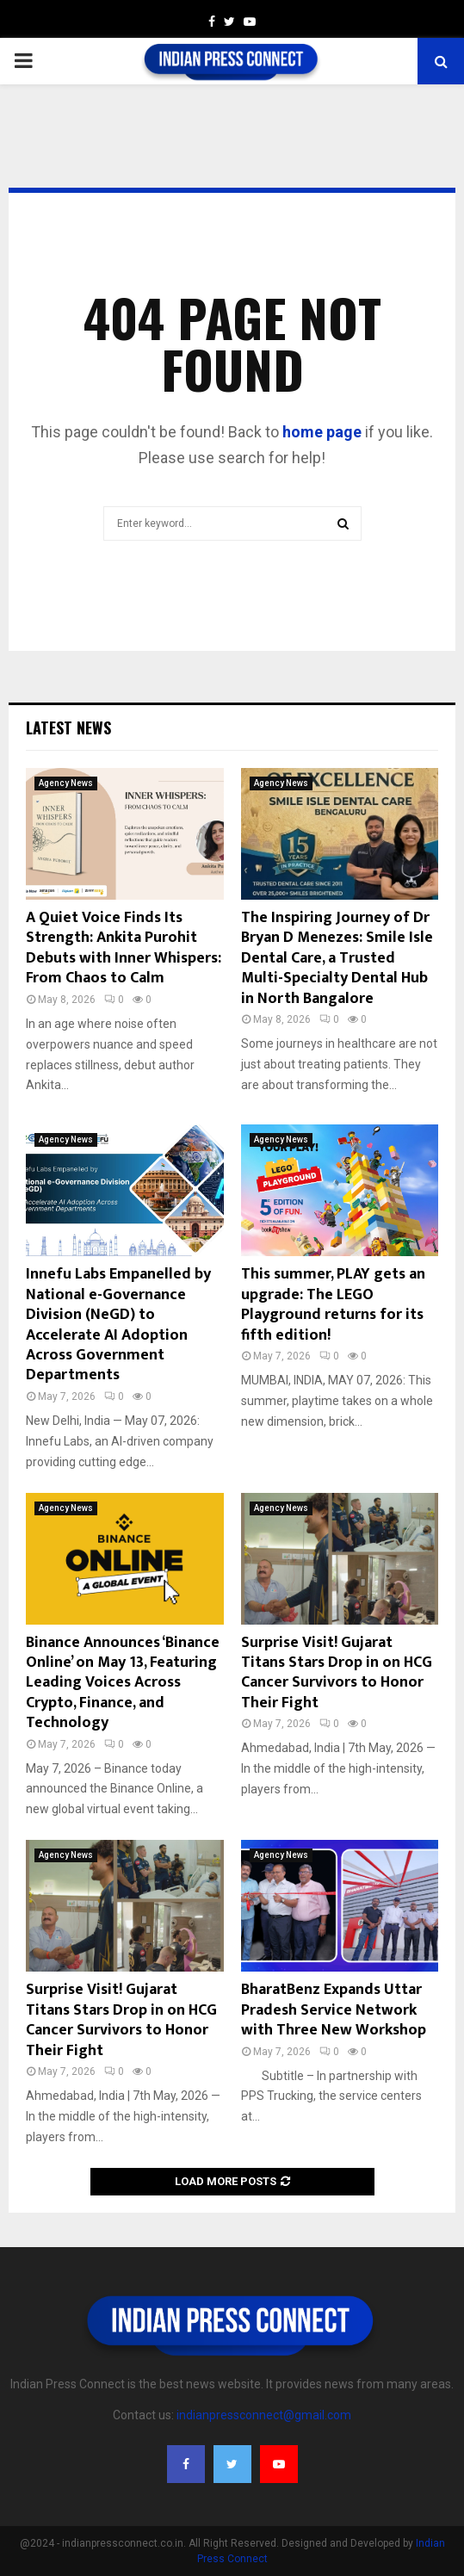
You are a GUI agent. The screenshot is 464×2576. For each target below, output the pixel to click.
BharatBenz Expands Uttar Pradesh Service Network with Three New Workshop (333, 2010)
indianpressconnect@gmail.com (263, 2415)
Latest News (68, 727)
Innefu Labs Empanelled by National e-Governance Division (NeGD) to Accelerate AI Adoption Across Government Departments (118, 1324)
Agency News (66, 783)
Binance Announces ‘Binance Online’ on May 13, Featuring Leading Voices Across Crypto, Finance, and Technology (123, 1683)
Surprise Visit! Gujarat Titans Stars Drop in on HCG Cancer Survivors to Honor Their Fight (336, 1673)
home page (322, 432)
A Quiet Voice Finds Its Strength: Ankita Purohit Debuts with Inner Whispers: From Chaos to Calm (123, 948)
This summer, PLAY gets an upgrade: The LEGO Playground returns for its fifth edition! (333, 1304)
